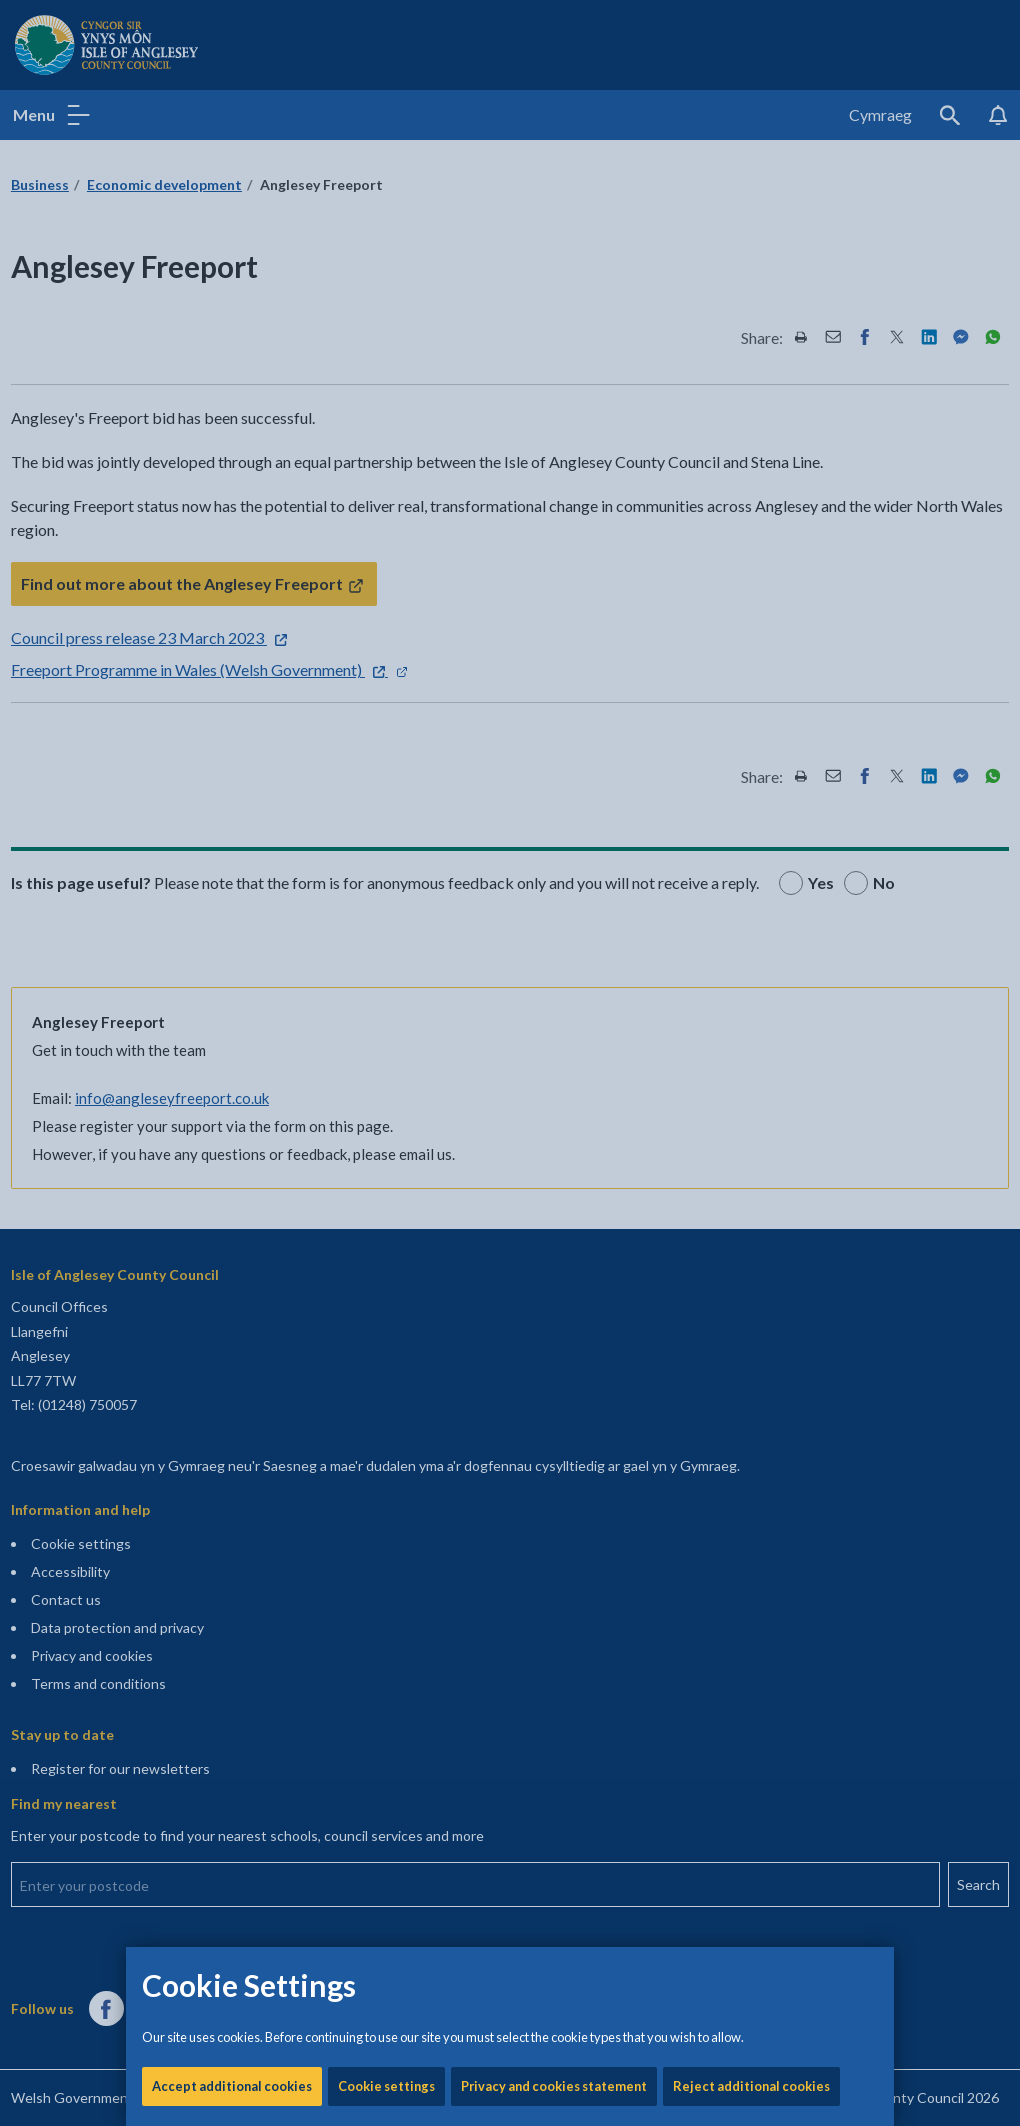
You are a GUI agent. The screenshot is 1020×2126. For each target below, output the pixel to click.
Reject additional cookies (751, 680)
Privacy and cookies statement (554, 680)
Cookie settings (386, 680)
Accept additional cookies (232, 680)
